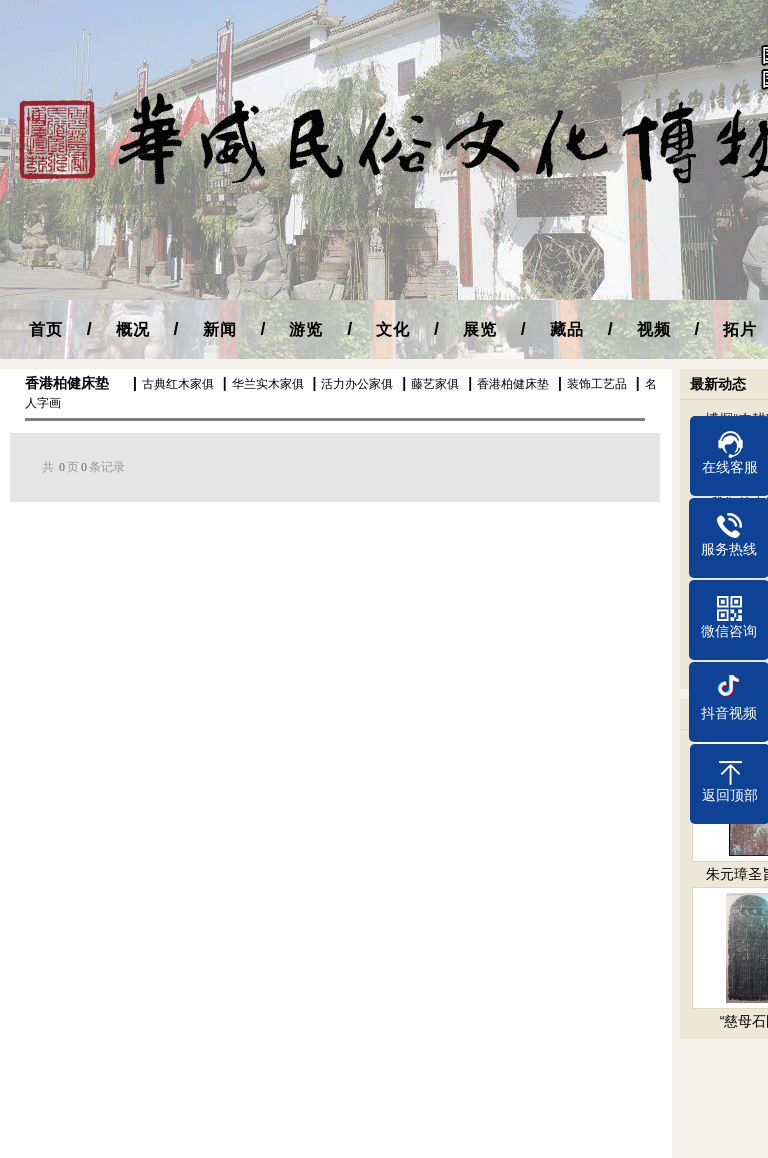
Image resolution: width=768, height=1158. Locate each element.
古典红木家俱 (178, 384)
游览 (306, 329)
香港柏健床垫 (67, 383)
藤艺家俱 (435, 384)
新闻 (220, 329)
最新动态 (718, 384)
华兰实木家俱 (268, 384)
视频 (654, 329)
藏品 (567, 329)
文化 (393, 329)
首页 (46, 329)
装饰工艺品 (597, 384)
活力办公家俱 (357, 384)
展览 (480, 329)
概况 (133, 329)
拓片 (740, 329)
